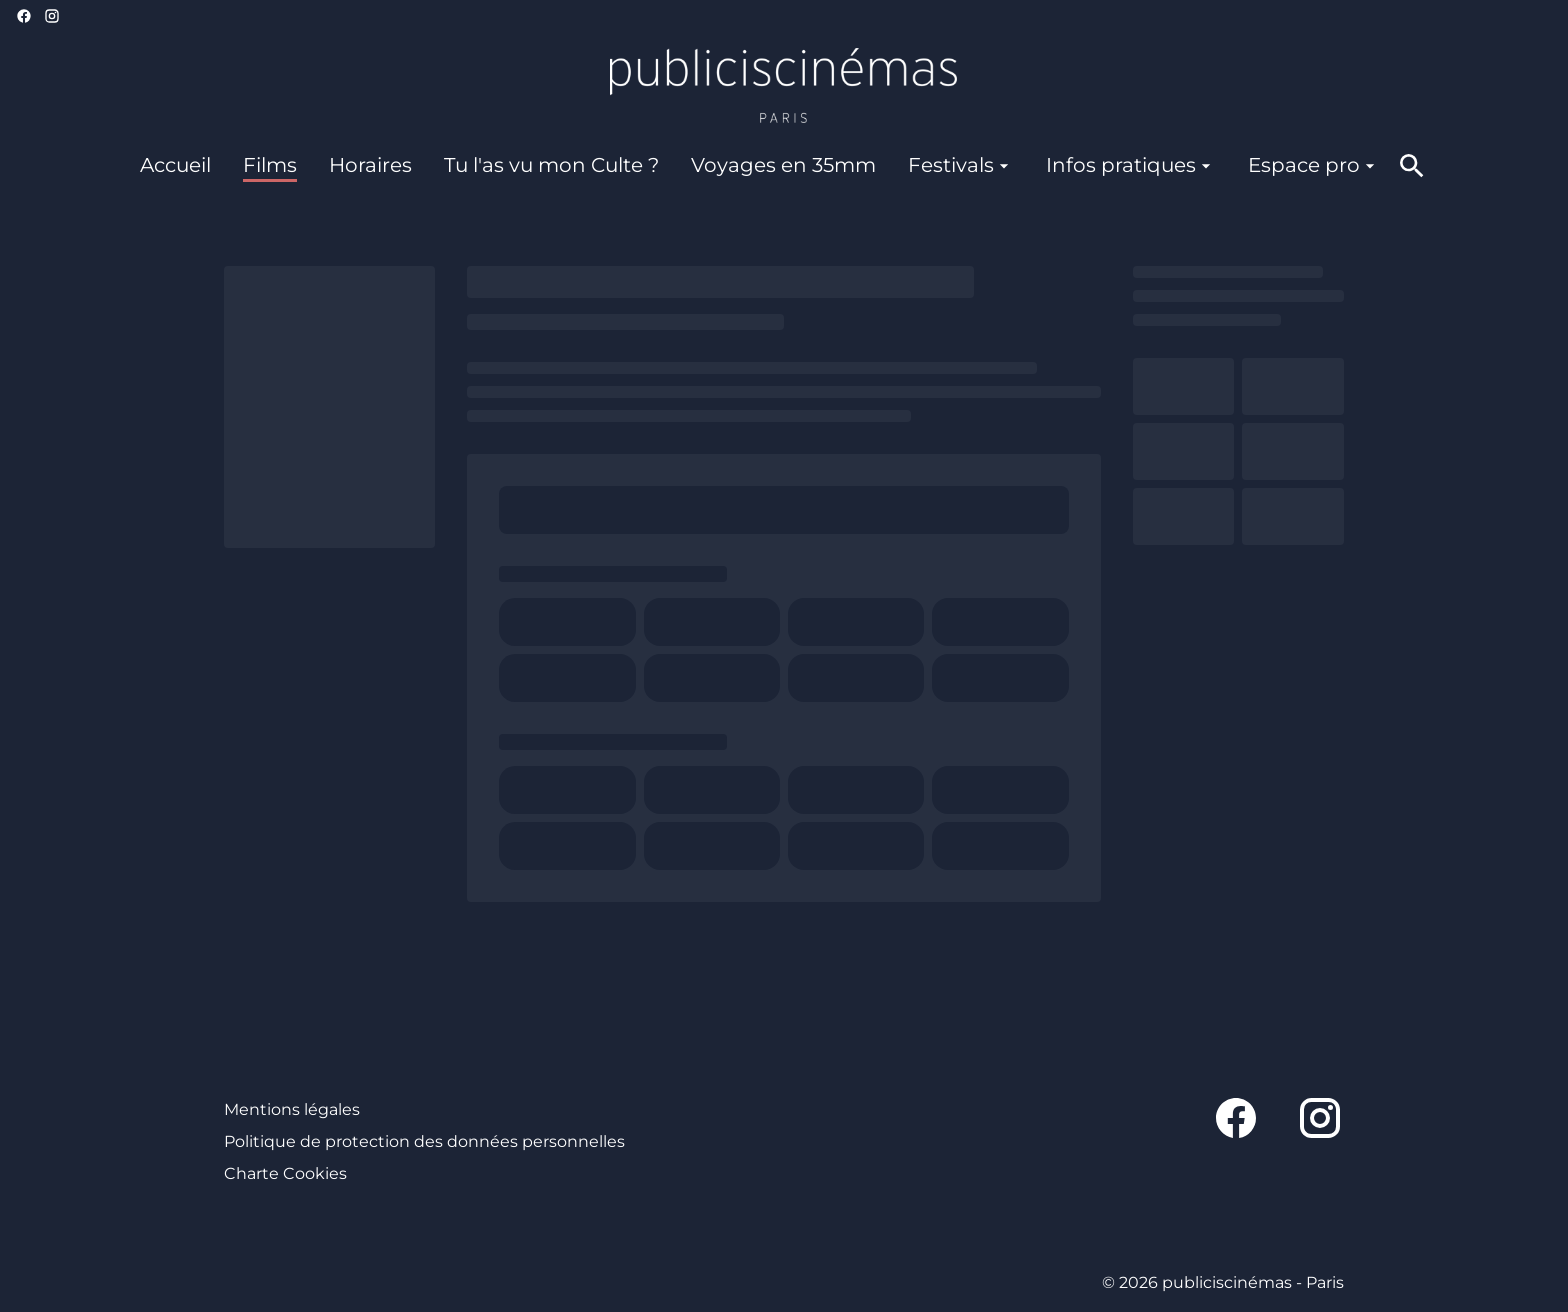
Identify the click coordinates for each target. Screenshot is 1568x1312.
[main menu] (760, 165)
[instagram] (52, 16)
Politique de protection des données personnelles (424, 1141)
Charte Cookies (285, 1173)
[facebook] (24, 16)
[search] (1412, 166)
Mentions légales (292, 1109)
